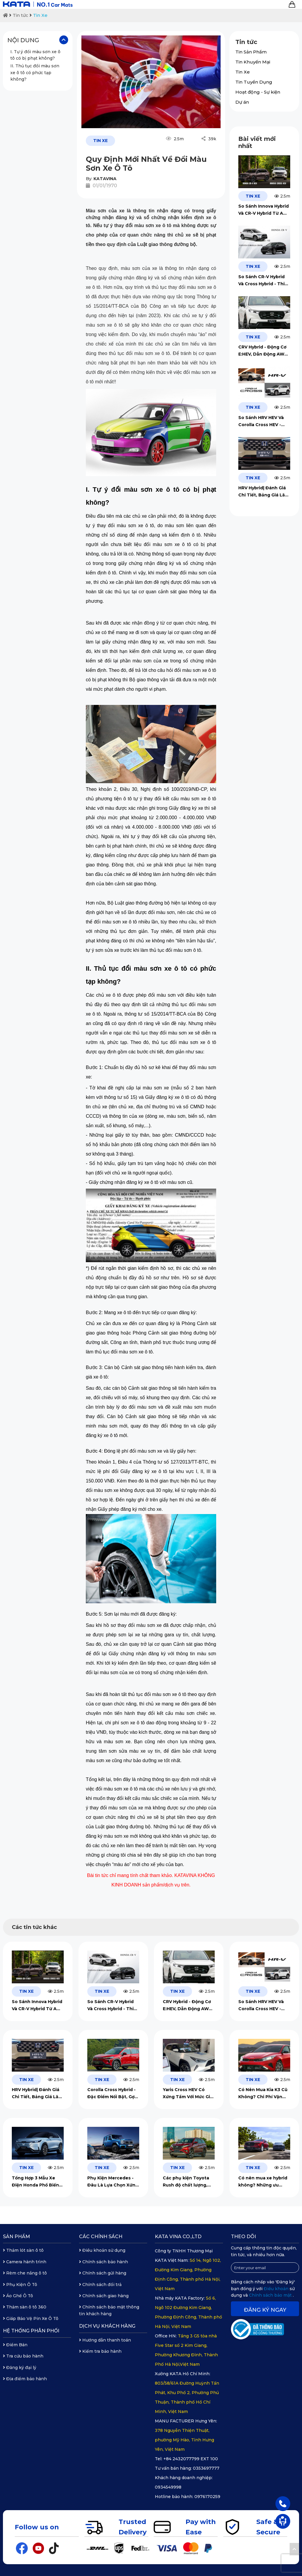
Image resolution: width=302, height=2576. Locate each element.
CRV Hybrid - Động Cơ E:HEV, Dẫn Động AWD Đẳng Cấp (263, 351)
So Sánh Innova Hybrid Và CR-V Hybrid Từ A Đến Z (263, 210)
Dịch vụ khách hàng (107, 2326)
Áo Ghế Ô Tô (18, 2295)
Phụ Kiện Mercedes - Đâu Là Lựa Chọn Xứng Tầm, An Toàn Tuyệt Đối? (112, 2182)
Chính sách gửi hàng (102, 2273)
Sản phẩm (16, 2236)
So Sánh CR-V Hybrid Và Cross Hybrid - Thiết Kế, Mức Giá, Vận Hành (263, 280)
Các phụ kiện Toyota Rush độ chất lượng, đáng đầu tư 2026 (186, 2182)
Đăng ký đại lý (19, 2367)
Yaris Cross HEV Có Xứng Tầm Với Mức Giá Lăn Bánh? (188, 2093)
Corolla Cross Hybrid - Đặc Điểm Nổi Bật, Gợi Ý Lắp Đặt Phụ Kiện (111, 2093)
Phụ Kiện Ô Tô (20, 2284)
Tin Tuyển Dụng (253, 82)
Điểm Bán (15, 2344)
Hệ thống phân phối (31, 2331)
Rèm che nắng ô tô (25, 2273)
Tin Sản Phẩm (251, 52)
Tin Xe (40, 15)
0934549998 (168, 2487)
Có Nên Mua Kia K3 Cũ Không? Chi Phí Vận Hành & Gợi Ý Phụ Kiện (263, 2093)
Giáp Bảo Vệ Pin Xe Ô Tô (30, 2318)
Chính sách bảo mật (271, 2295)
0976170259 (207, 2496)
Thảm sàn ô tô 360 (24, 2307)
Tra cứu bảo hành (23, 2356)
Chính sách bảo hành (103, 2261)
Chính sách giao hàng (104, 2295)
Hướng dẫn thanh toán (105, 2340)
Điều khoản (277, 2288)
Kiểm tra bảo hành (100, 2351)
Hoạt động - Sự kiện (257, 92)
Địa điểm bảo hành (25, 2378)
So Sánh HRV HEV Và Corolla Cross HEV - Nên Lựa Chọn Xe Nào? (263, 421)
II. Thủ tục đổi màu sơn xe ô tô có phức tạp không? (34, 72)
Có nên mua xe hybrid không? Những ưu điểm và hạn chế (262, 2182)
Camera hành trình (24, 2261)
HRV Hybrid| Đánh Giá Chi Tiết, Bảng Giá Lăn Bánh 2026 (263, 491)
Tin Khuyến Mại (252, 62)
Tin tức (20, 15)
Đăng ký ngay (265, 2310)
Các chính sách (100, 2236)
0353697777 (206, 2468)
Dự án (242, 102)
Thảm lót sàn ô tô (23, 2250)
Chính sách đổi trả (100, 2284)
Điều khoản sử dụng (102, 2250)
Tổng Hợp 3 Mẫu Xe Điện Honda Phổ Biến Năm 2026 (35, 2182)
